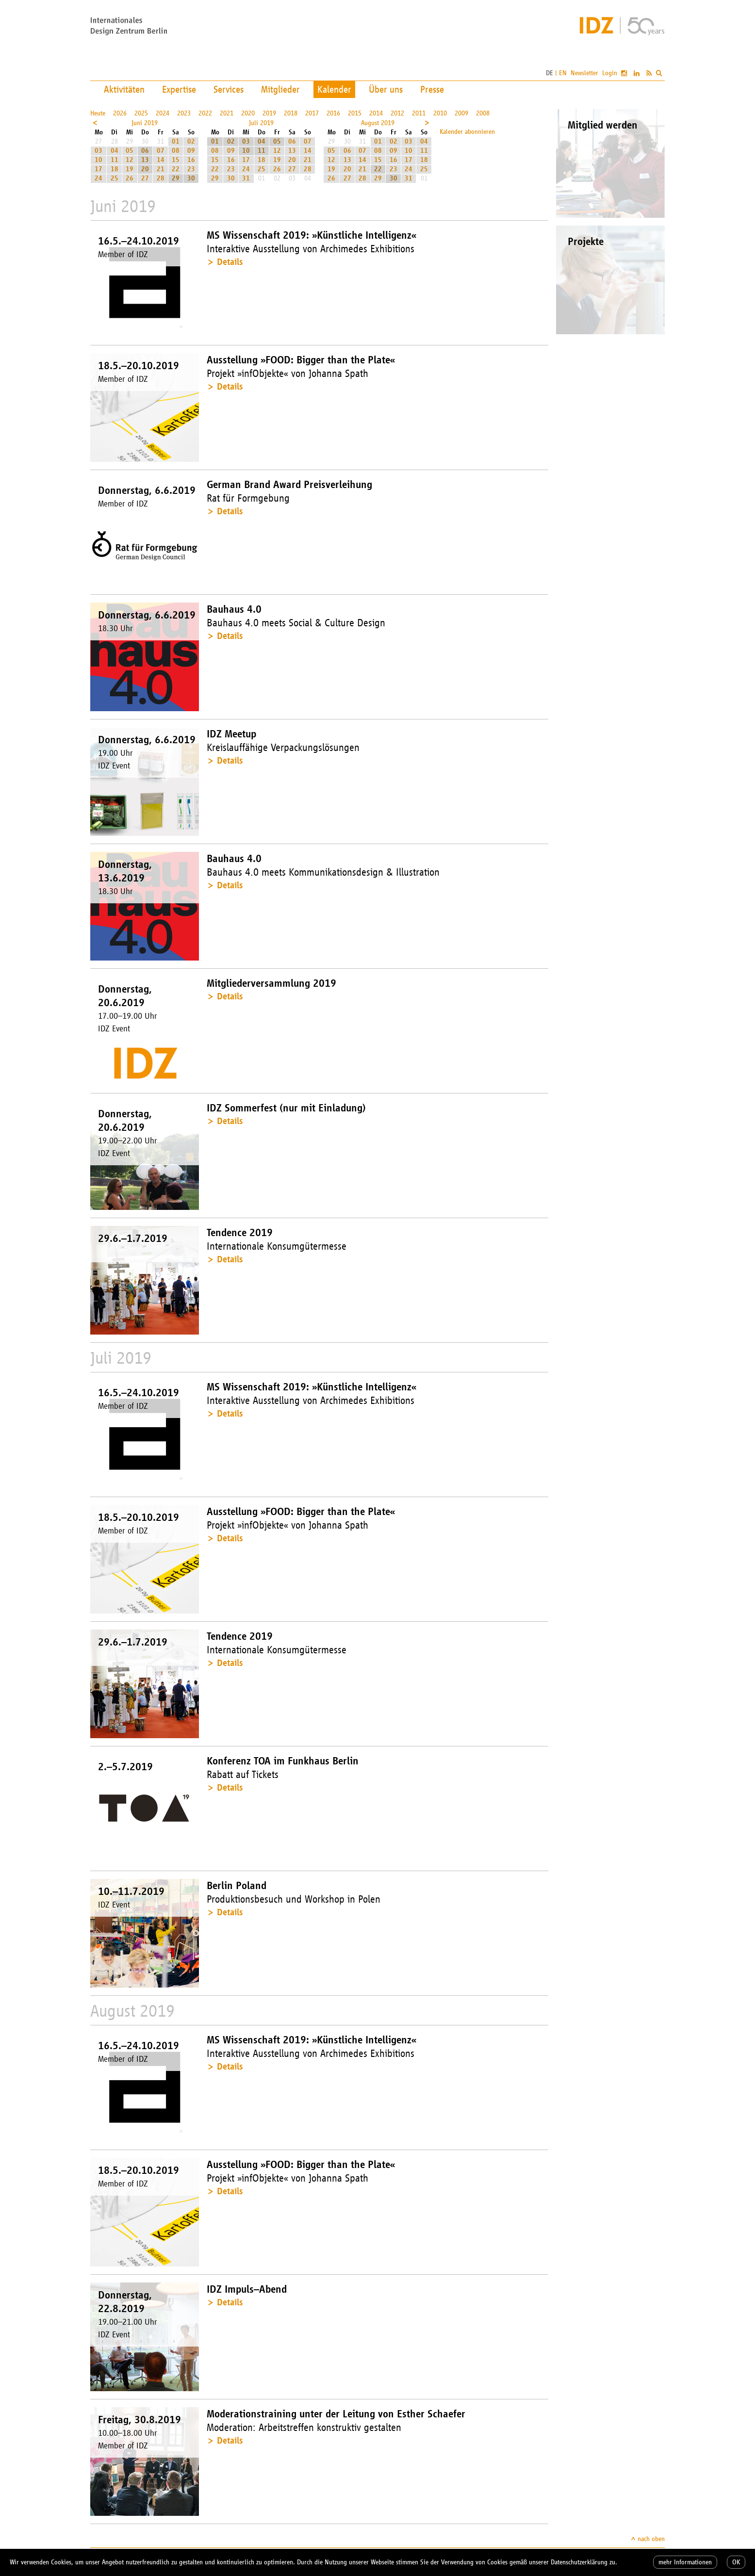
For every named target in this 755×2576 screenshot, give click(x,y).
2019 (269, 113)
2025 (141, 113)
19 (129, 169)
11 (114, 159)
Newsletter (584, 73)
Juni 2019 (144, 123)
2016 (333, 113)
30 (191, 178)
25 (114, 178)
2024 (162, 113)
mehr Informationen (685, 2562)
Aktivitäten (124, 89)
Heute (97, 113)
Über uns (386, 89)
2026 (120, 113)
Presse (432, 89)
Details (230, 262)
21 (160, 169)
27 (145, 178)
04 (114, 150)
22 (176, 169)
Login (609, 73)
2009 (461, 113)
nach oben (651, 2539)
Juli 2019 (261, 123)
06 (145, 150)
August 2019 (377, 123)
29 (176, 178)
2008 (483, 113)
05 (129, 150)
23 (191, 169)
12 (129, 159)
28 (160, 178)
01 (176, 141)
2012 (397, 113)
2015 (354, 113)
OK (736, 2562)
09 (191, 150)
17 (98, 169)
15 (176, 159)
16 (191, 159)
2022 (205, 113)
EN (563, 73)
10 (98, 159)
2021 (226, 113)
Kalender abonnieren (467, 131)
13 (145, 159)
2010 (440, 113)
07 (160, 150)
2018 (290, 113)
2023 (184, 113)
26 (129, 178)
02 (191, 141)
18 (114, 169)
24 (98, 178)
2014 (376, 113)
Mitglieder (280, 89)
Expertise (179, 89)
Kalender (334, 89)
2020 (248, 113)
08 (176, 150)
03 (98, 150)
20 (145, 169)
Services (228, 89)
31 (246, 178)
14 (160, 159)
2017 (312, 113)
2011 (419, 113)
